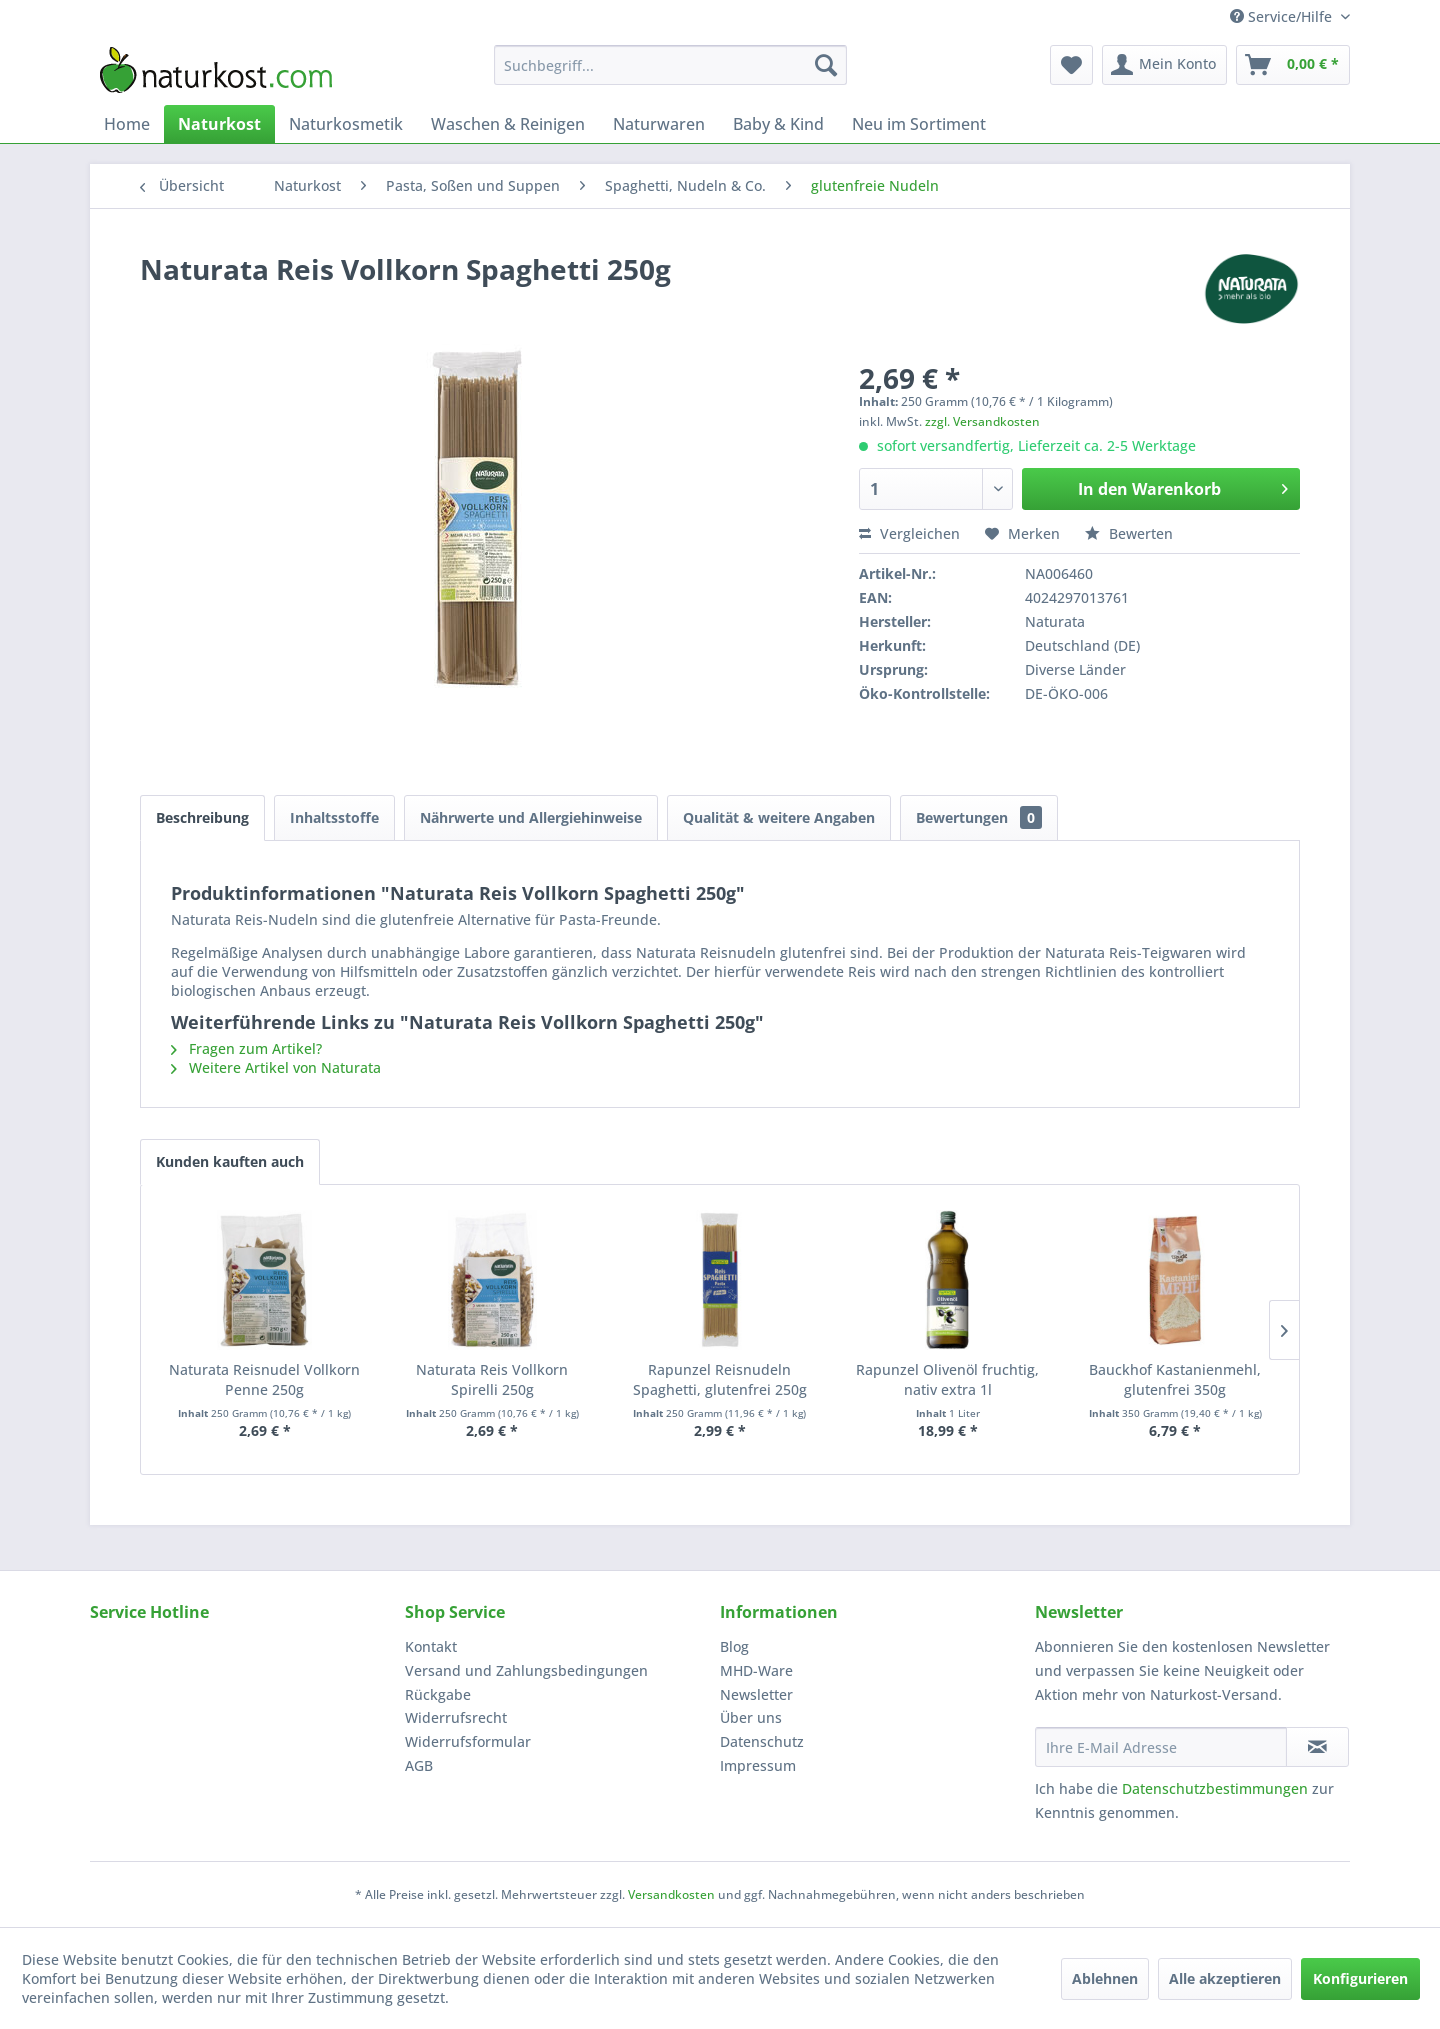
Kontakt (431, 1646)
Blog (734, 1646)
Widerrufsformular (468, 1741)
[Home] (127, 124)
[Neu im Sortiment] (919, 124)
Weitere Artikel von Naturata (276, 1067)
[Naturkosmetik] (346, 124)
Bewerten (1129, 533)
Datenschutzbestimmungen (1215, 1788)
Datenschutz (762, 1741)
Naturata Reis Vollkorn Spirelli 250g (492, 1379)
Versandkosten (671, 1894)
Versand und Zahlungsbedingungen (526, 1670)
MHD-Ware (756, 1670)
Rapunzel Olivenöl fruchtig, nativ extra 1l (947, 1379)
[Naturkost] (219, 124)
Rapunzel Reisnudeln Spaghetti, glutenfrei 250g (720, 1379)
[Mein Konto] (1164, 65)
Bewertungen (979, 817)
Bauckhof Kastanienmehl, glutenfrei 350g (1175, 1379)
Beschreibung (202, 817)
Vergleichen (909, 533)
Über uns (751, 1717)
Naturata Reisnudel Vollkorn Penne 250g (264, 1379)
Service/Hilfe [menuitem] (1283, 16)
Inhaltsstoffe (334, 817)
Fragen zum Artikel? (246, 1048)
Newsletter (756, 1694)
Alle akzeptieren (1225, 1978)
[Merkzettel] (1071, 65)
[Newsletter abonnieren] (1317, 1747)
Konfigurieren (1360, 1978)
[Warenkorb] (1293, 65)
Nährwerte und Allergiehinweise (531, 817)
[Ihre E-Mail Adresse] (1161, 1747)
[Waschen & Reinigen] (508, 124)
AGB (419, 1765)
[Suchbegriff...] (670, 65)
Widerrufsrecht (456, 1717)
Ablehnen (1105, 1978)
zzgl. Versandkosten (982, 421)
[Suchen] (826, 65)
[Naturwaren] (659, 124)
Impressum (758, 1765)
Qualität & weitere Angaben (779, 817)
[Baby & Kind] (778, 124)
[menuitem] (670, 65)
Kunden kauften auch (230, 1161)
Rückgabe (438, 1694)
